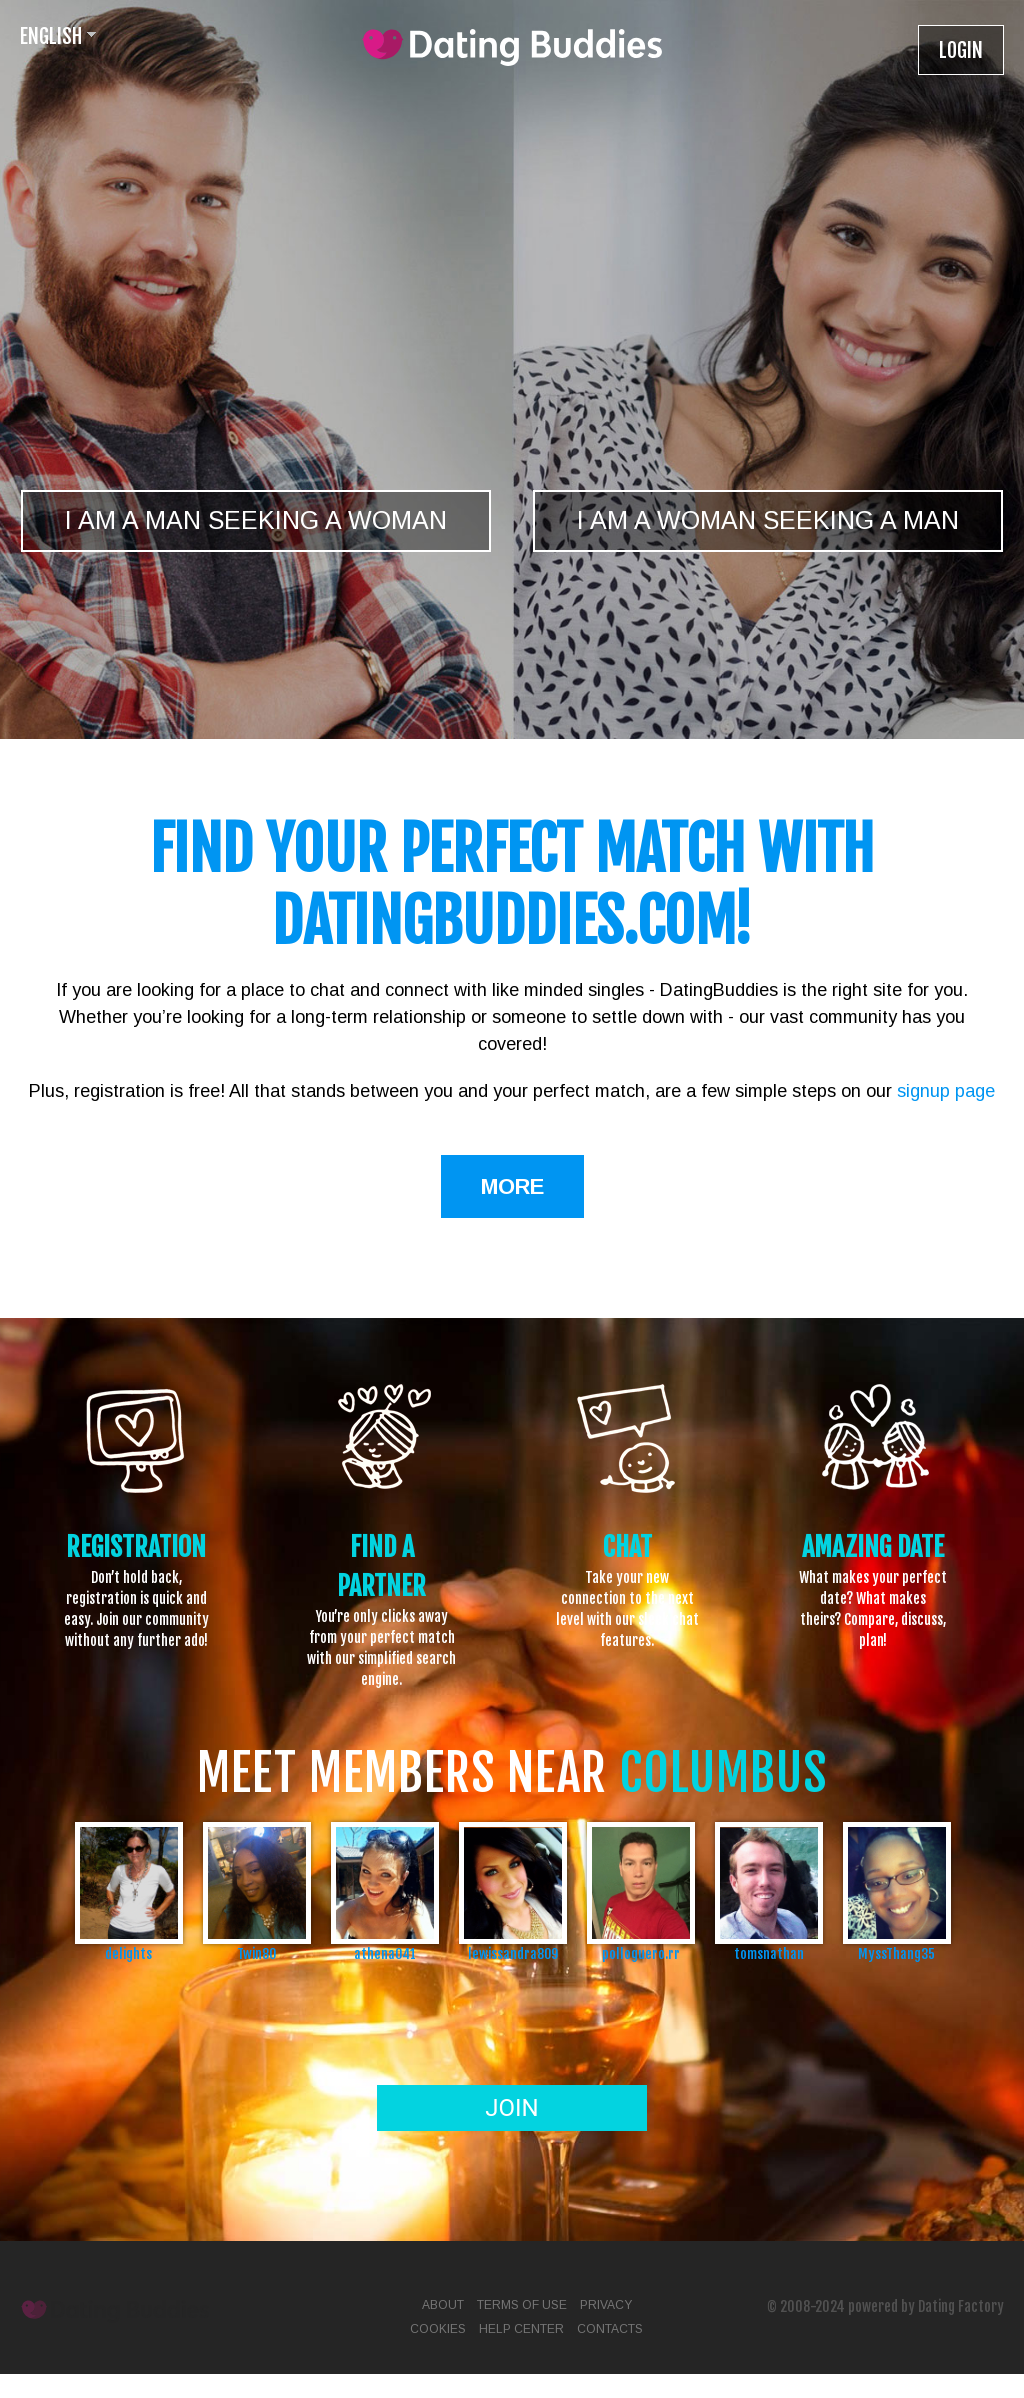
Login (961, 50)
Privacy (606, 2305)
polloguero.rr (641, 1953)
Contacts (610, 2329)
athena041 (385, 1953)
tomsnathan (769, 1953)
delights (128, 1953)
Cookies (438, 2329)
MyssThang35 (896, 1953)
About (443, 2305)
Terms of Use (522, 2305)
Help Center (521, 2329)
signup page (946, 1091)
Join (511, 2108)
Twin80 (256, 1953)
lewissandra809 (513, 1953)
